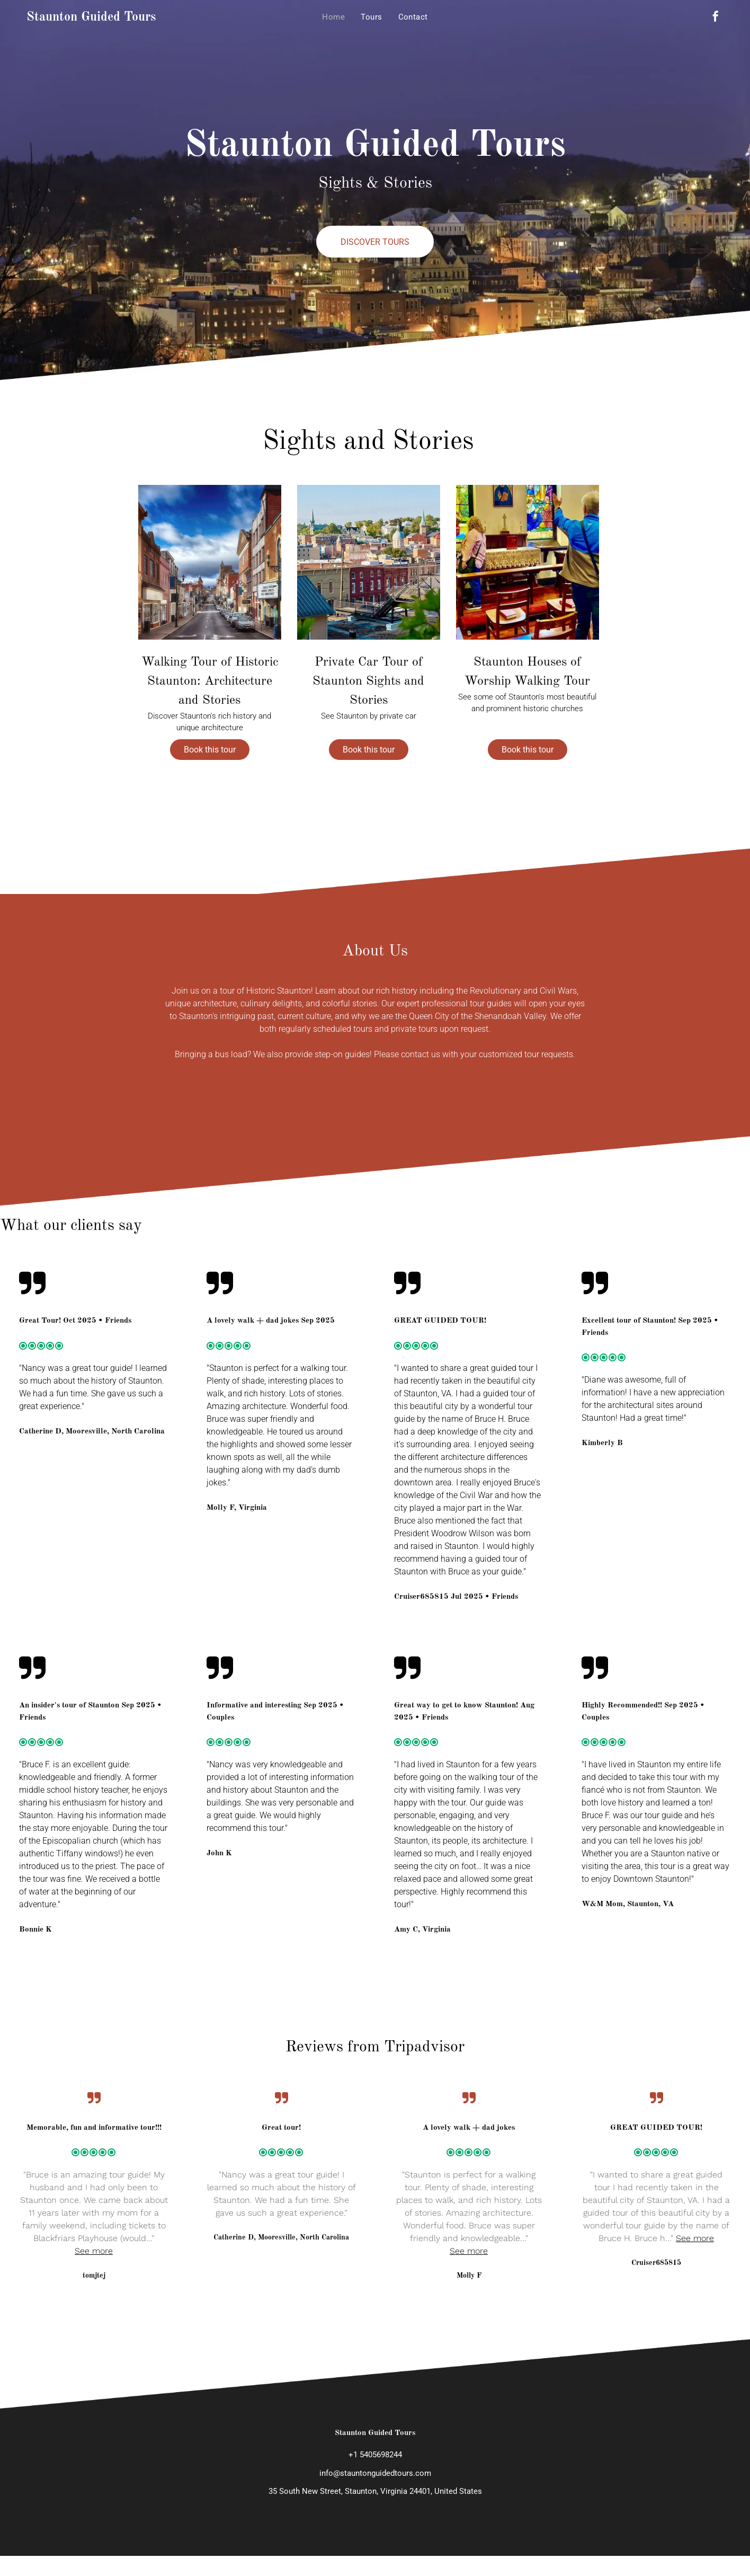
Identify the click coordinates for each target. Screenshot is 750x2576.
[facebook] (716, 17)
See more (94, 2251)
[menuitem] (333, 17)
